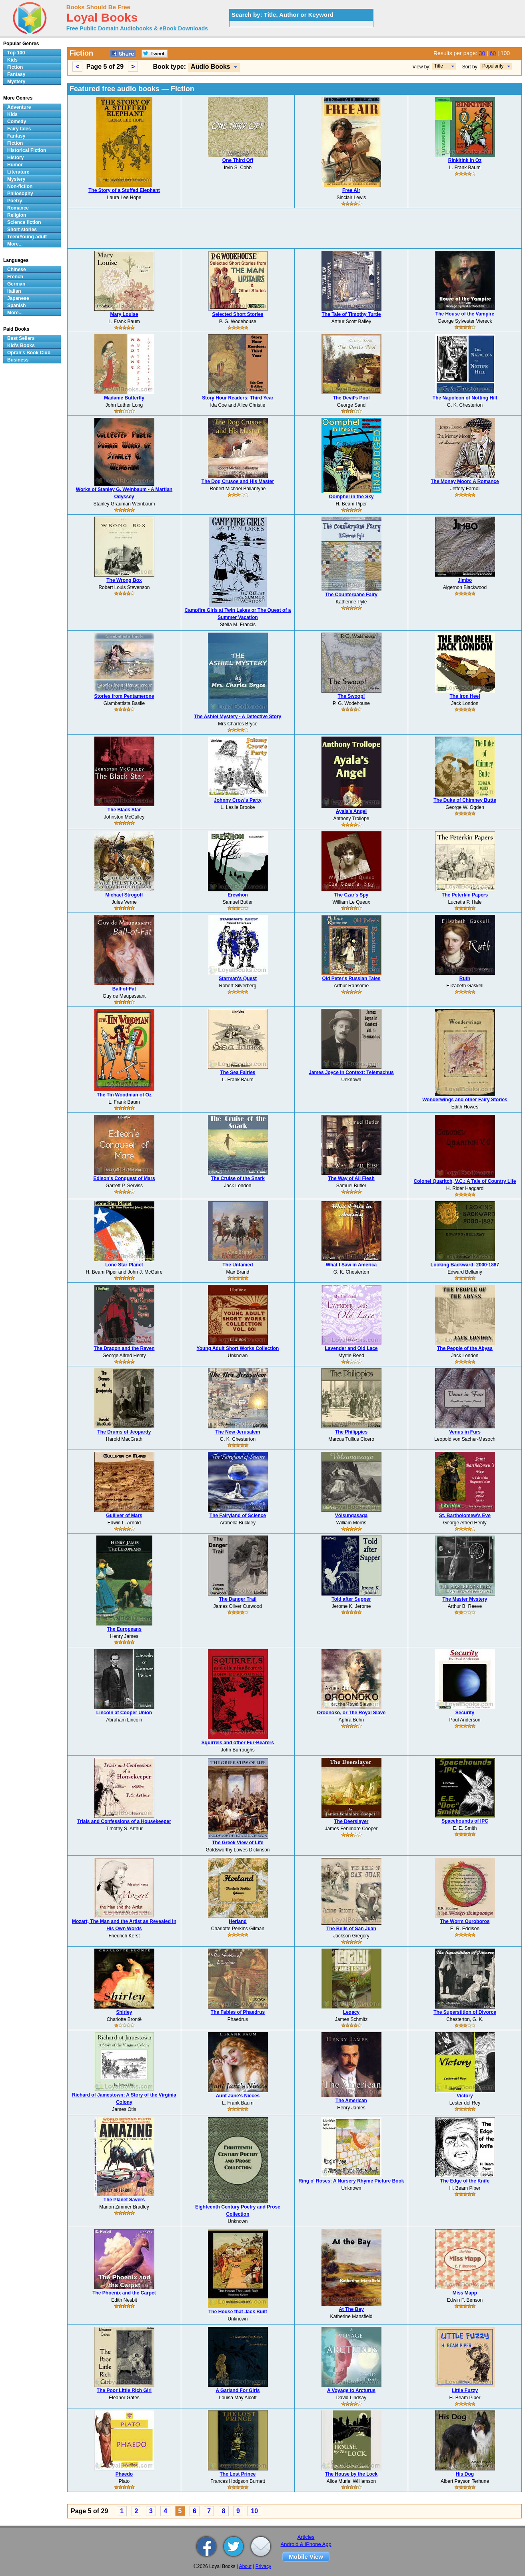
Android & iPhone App (306, 2544)
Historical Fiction (26, 150)
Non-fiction (19, 186)
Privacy (263, 2566)
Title (438, 66)
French (15, 277)
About (245, 2566)
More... (15, 244)
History (15, 157)
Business (17, 360)
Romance (18, 208)
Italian (14, 291)
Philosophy (20, 193)
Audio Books (210, 66)
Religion (16, 215)
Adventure (19, 107)
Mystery (16, 81)
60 (493, 53)
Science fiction (24, 222)
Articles (306, 2537)
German (16, 284)
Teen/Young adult (27, 237)
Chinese (16, 269)
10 (254, 2511)
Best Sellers (21, 338)
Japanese (18, 298)
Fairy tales (19, 129)
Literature (18, 172)
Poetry (14, 201)
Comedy (16, 121)
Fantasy (16, 74)
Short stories (22, 229)
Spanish (16, 305)
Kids (12, 60)
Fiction (15, 67)
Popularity (492, 66)
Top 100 (16, 53)
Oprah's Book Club (28, 352)
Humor (15, 165)
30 (482, 53)
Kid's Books (21, 345)
